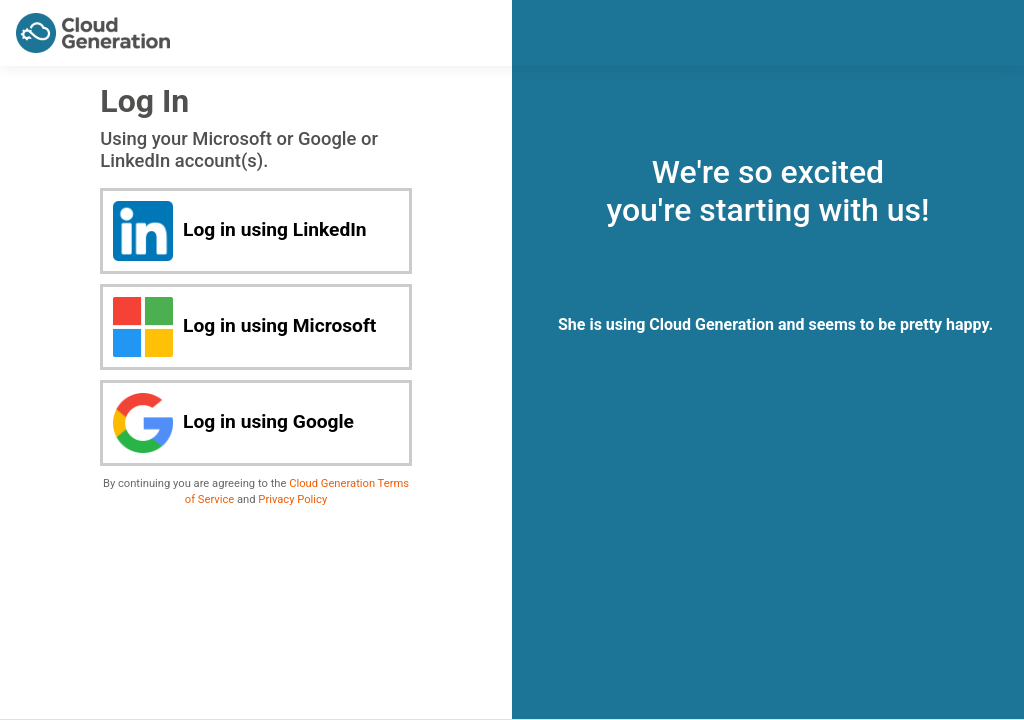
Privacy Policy (292, 499)
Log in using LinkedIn (239, 231)
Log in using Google (233, 423)
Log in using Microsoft (244, 327)
